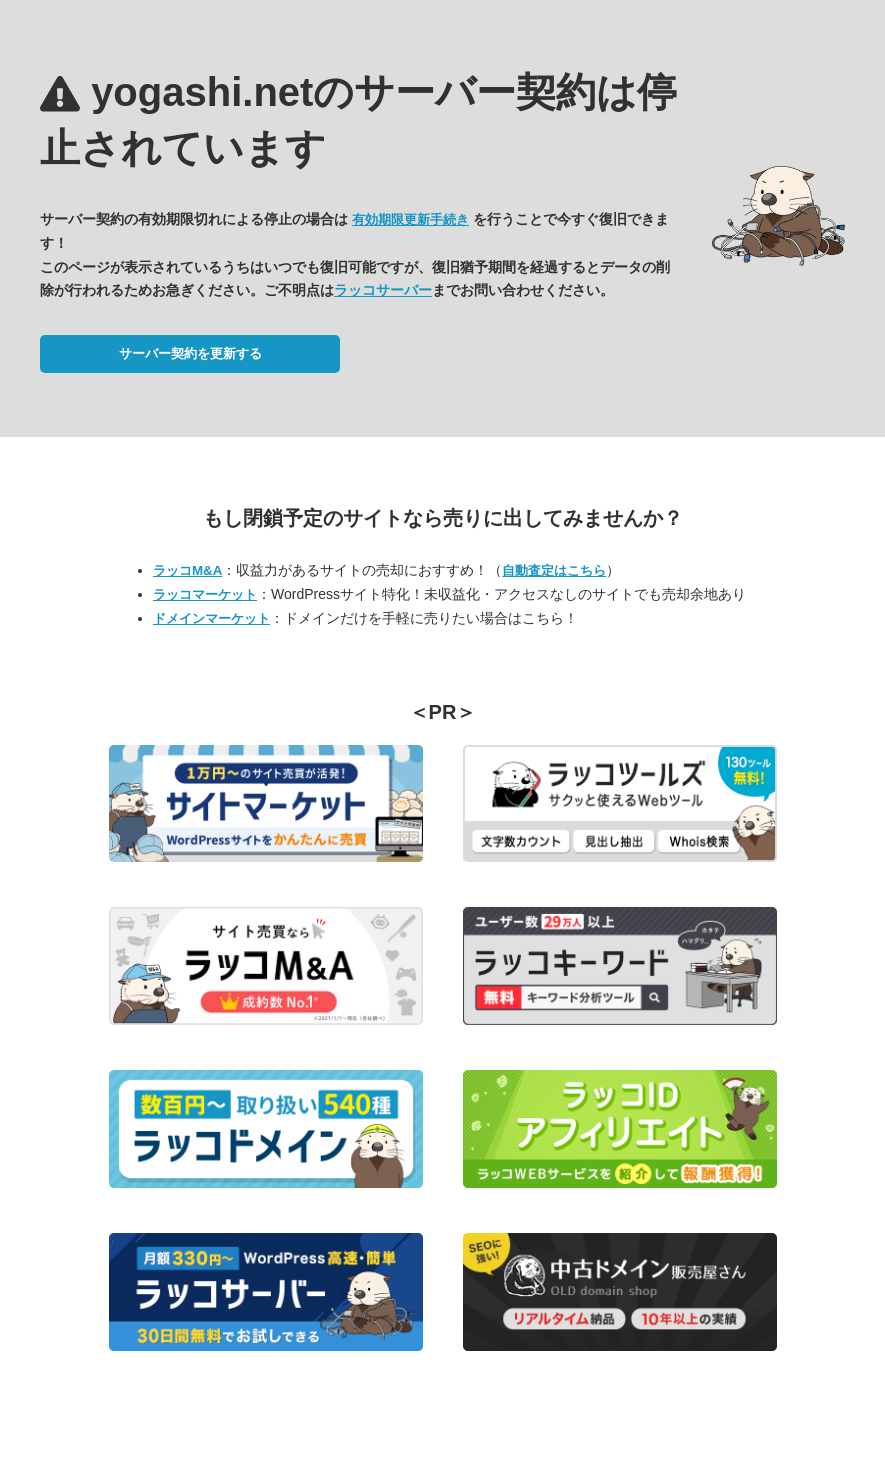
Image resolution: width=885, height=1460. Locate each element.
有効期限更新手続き (410, 219)
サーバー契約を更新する (190, 353)
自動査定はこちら (554, 570)
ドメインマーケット (211, 618)
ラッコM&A (187, 570)
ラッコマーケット (205, 594)
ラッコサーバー (383, 290)
